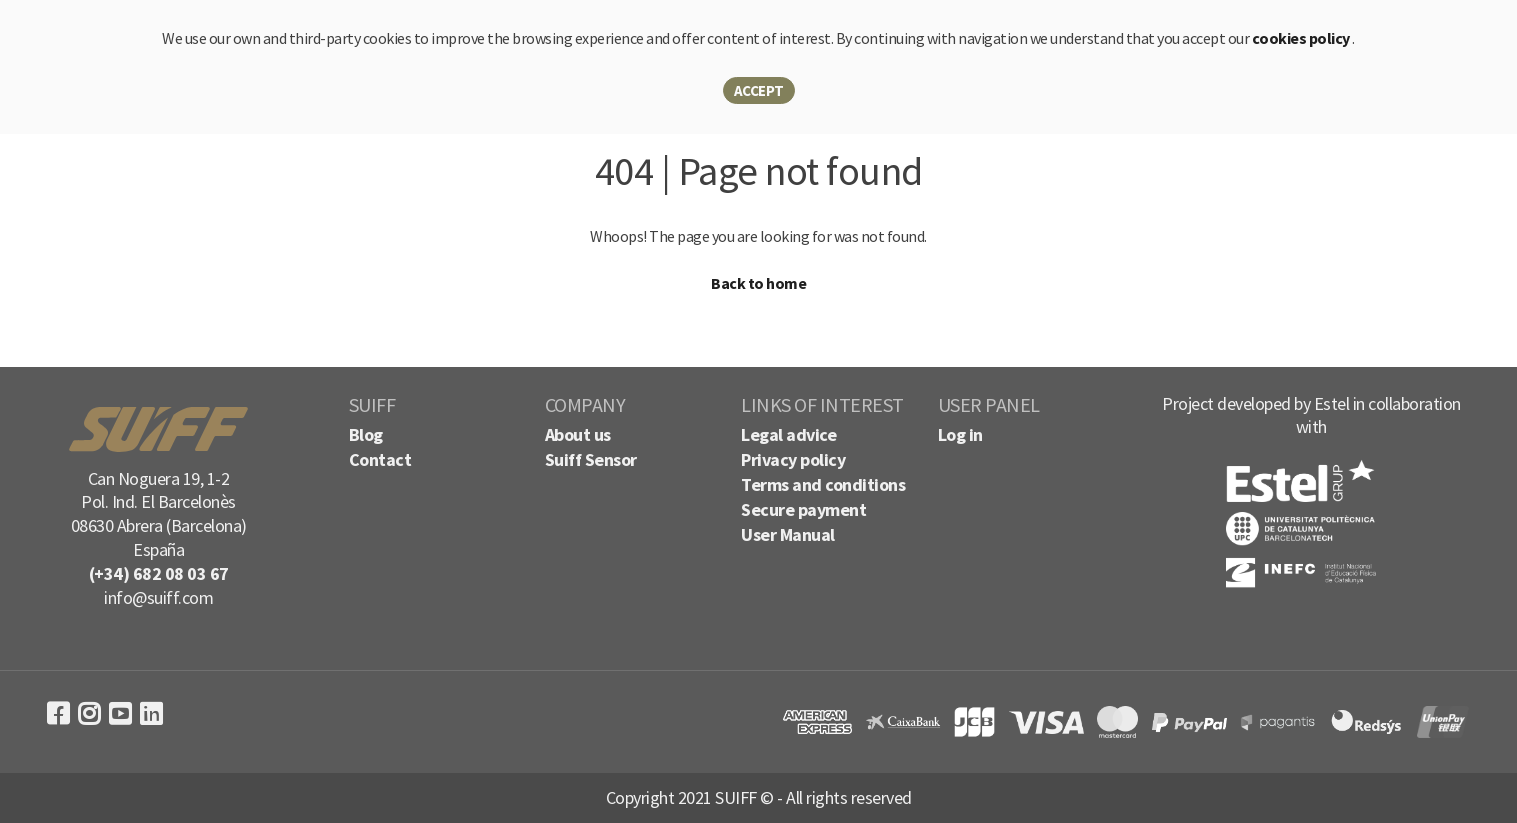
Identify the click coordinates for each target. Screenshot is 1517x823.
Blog (366, 434)
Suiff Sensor (591, 459)
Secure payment (803, 509)
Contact (380, 459)
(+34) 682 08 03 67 (159, 573)
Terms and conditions (823, 484)
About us (578, 434)
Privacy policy (793, 459)
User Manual (788, 534)
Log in (960, 434)
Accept (759, 90)
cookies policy (1302, 38)
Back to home (758, 283)
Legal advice (788, 434)
